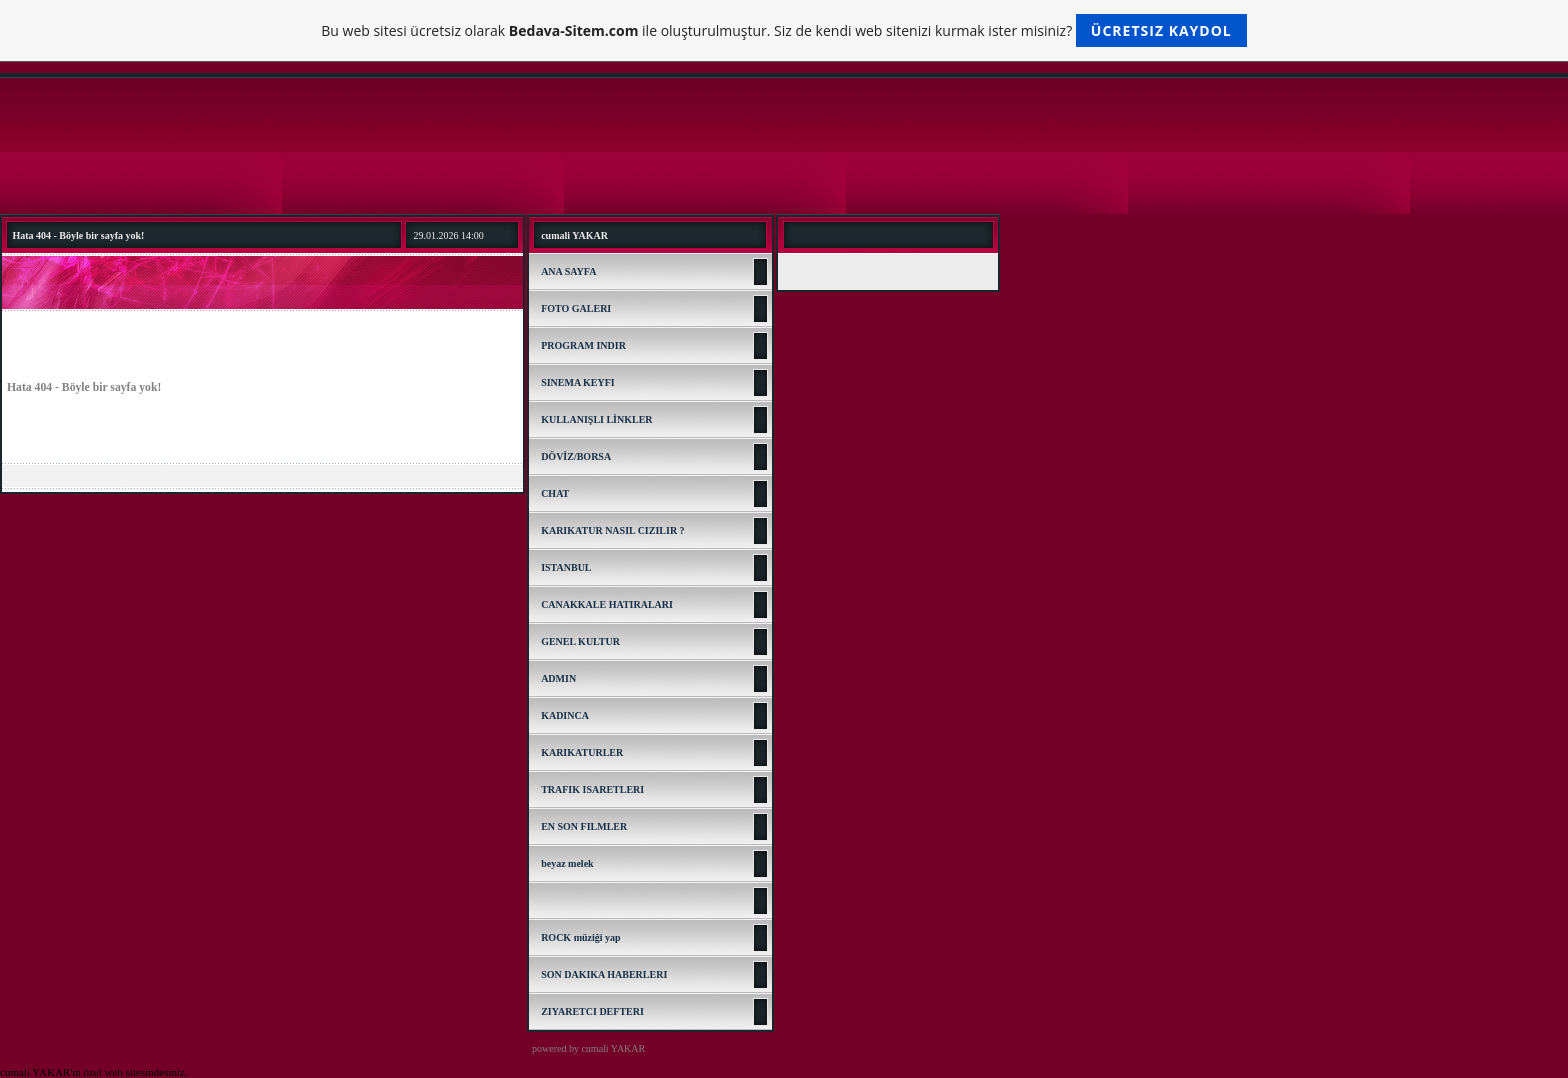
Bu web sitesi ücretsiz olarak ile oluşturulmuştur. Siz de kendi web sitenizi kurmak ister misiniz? (783, 30)
